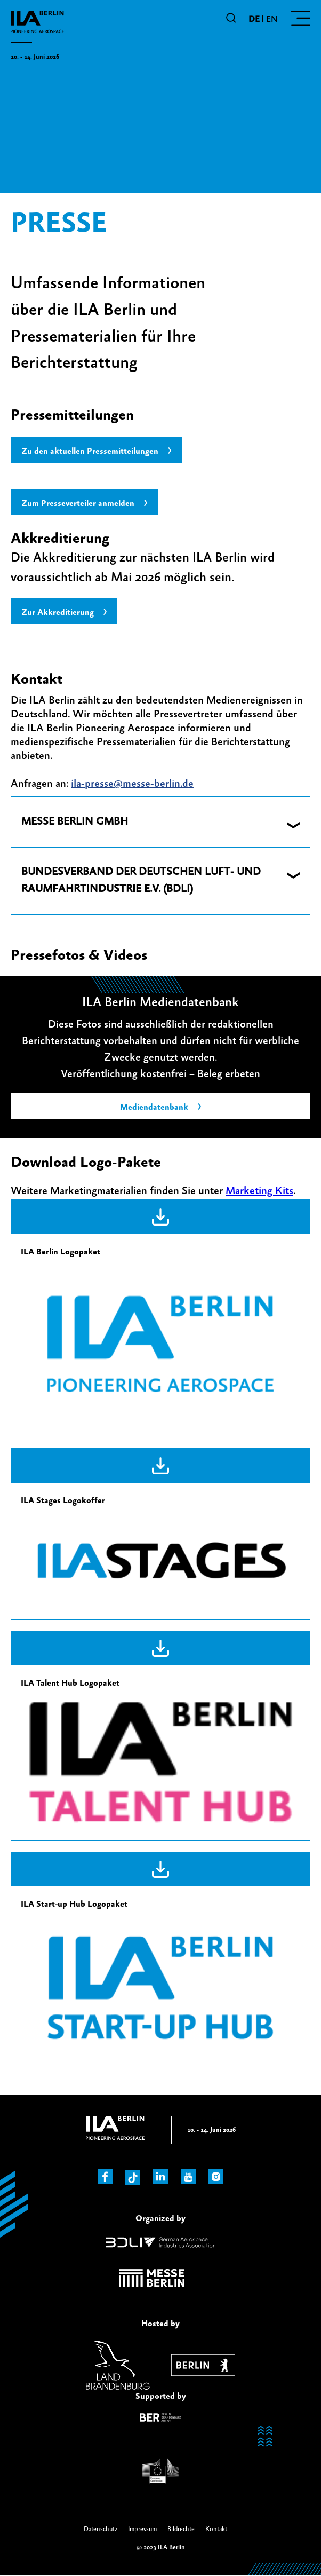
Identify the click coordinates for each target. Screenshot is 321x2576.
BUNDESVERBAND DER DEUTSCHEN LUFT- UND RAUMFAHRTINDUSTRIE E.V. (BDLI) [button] (141, 880)
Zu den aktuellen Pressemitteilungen (89, 451)
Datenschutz (100, 2529)
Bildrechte (181, 2529)
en (271, 19)
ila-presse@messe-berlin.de (132, 784)
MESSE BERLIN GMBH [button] (74, 822)
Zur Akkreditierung (57, 612)
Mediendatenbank (154, 1107)
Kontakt (216, 2529)
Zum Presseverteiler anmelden (77, 503)
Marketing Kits (259, 1191)
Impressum (142, 2529)
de (254, 19)
